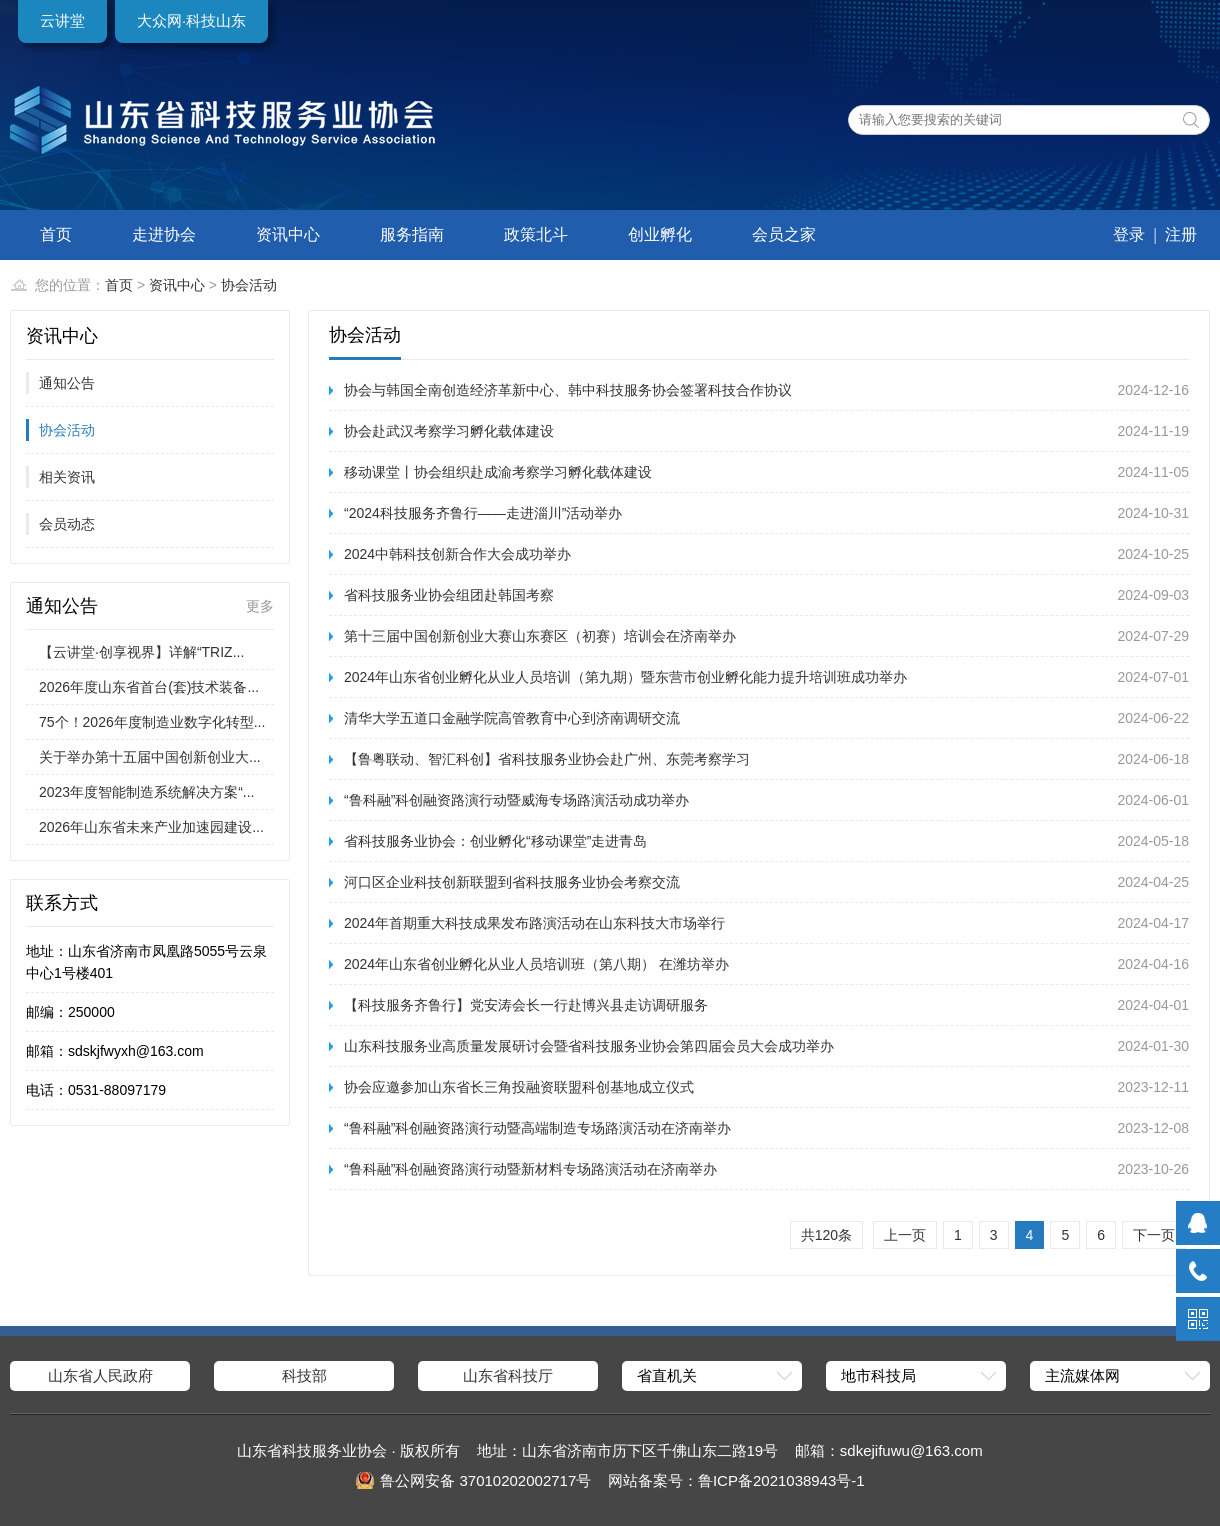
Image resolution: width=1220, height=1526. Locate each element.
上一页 (905, 1235)
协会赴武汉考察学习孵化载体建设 (449, 431)
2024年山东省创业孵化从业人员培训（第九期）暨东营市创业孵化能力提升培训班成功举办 (625, 677)
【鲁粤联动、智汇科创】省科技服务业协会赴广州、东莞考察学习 (547, 759)
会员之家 (784, 234)
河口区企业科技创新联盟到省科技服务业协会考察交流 (512, 882)
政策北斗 (536, 234)
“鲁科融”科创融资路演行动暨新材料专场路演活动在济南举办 (530, 1169)
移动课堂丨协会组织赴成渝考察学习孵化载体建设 (498, 472)
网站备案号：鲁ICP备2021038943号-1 (736, 1480)
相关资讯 (67, 477)
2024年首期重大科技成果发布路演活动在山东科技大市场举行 (534, 923)
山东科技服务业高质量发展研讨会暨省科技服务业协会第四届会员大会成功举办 (589, 1046)
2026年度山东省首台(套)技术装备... (149, 687)
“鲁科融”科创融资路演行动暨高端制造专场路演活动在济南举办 (537, 1128)
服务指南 (412, 234)
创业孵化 (660, 234)
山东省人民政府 (100, 1375)
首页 (56, 234)
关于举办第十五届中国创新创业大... (150, 757)
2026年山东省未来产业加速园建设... (151, 827)
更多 (260, 606)
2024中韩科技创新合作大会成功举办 (457, 554)
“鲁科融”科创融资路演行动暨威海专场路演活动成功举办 (516, 800)
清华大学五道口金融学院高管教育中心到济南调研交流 (512, 718)
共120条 (826, 1235)
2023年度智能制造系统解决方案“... (146, 792)
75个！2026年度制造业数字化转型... (152, 722)
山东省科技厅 (508, 1375)
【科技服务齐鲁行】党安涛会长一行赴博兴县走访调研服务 (526, 1005)
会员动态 (67, 524)
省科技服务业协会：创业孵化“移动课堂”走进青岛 (495, 841)
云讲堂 (62, 20)
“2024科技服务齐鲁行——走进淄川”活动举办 (483, 513)
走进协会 (164, 234)
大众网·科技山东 (191, 20)
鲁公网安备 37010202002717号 (485, 1480)
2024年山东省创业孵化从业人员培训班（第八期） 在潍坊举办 (536, 964)
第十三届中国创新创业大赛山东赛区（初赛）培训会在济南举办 (540, 636)
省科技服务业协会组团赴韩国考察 (449, 595)
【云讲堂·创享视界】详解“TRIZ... (141, 652)
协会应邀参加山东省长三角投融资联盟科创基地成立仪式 (519, 1087)
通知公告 (67, 383)
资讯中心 (288, 234)
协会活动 (249, 285)
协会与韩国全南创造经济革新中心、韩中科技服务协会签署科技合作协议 (568, 390)
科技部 (304, 1375)
